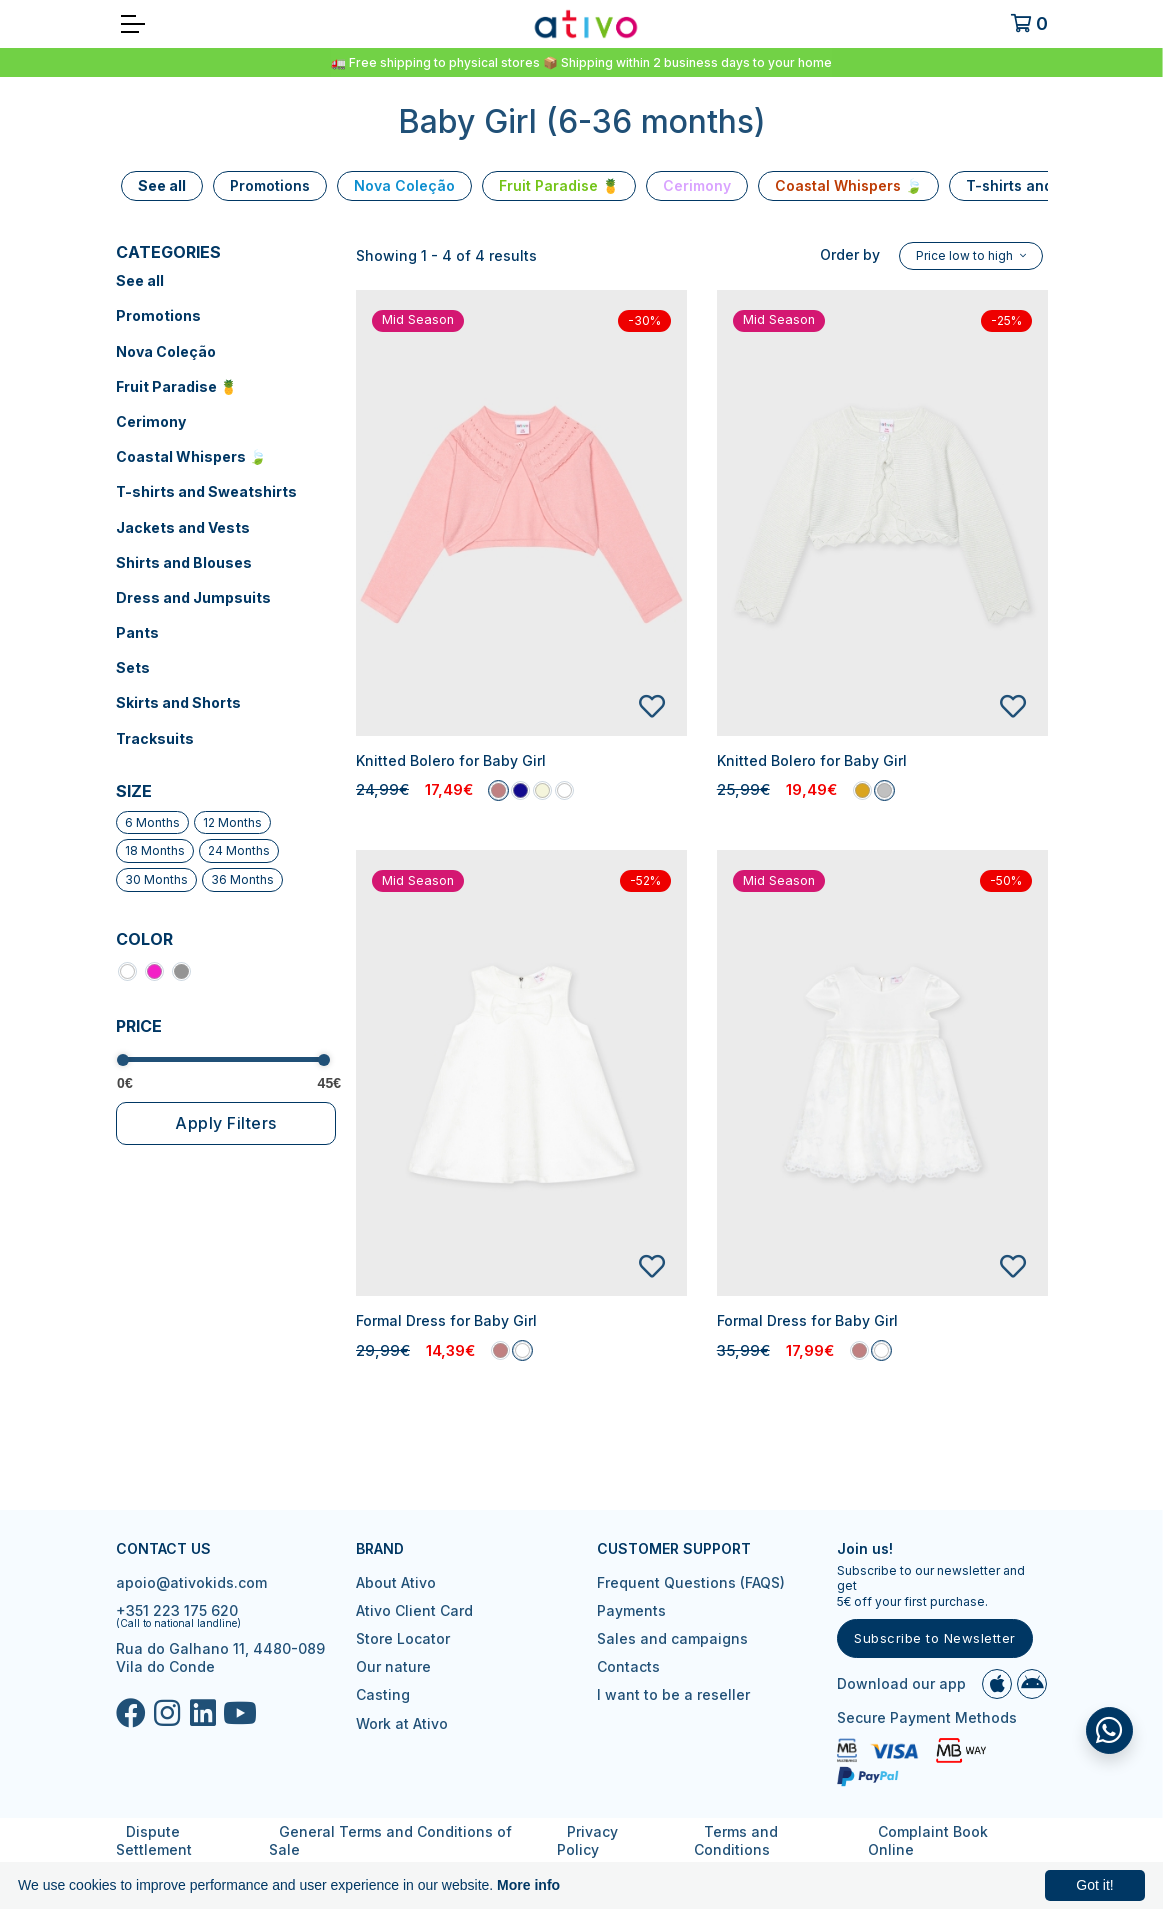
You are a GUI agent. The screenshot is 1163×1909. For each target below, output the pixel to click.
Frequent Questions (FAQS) (691, 1582)
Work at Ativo (402, 1723)
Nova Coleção (166, 351)
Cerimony (151, 421)
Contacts (628, 1666)
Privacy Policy (587, 1840)
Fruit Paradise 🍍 (176, 386)
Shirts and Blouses (184, 562)
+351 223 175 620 (177, 1610)
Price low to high (966, 255)
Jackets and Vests (183, 527)
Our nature (393, 1666)
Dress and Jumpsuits (193, 597)
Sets (133, 667)
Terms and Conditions (737, 1840)
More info (528, 1885)
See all (140, 280)
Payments (631, 1610)
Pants (137, 632)
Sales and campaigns (672, 1638)
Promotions (158, 315)
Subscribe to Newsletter (935, 1638)
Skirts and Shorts (178, 702)
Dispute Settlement (154, 1840)
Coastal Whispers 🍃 (191, 456)
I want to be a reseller (673, 1694)
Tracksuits (155, 738)
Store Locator (403, 1638)
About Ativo (396, 1582)
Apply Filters (226, 1123)
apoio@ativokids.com (191, 1582)
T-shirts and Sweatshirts (206, 491)
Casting (383, 1694)
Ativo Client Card (414, 1610)
